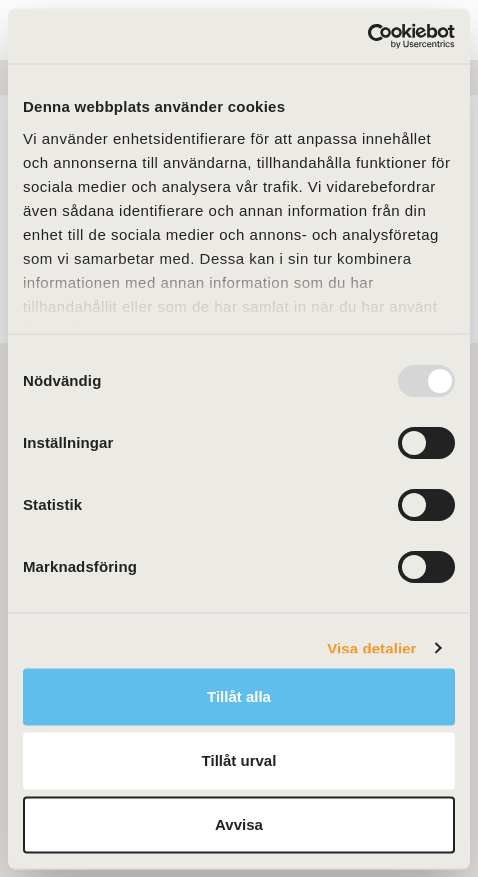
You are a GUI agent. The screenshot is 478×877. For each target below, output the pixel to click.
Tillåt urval (239, 760)
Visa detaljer (371, 647)
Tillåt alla (239, 696)
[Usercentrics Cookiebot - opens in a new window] (367, 36)
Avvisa (239, 824)
